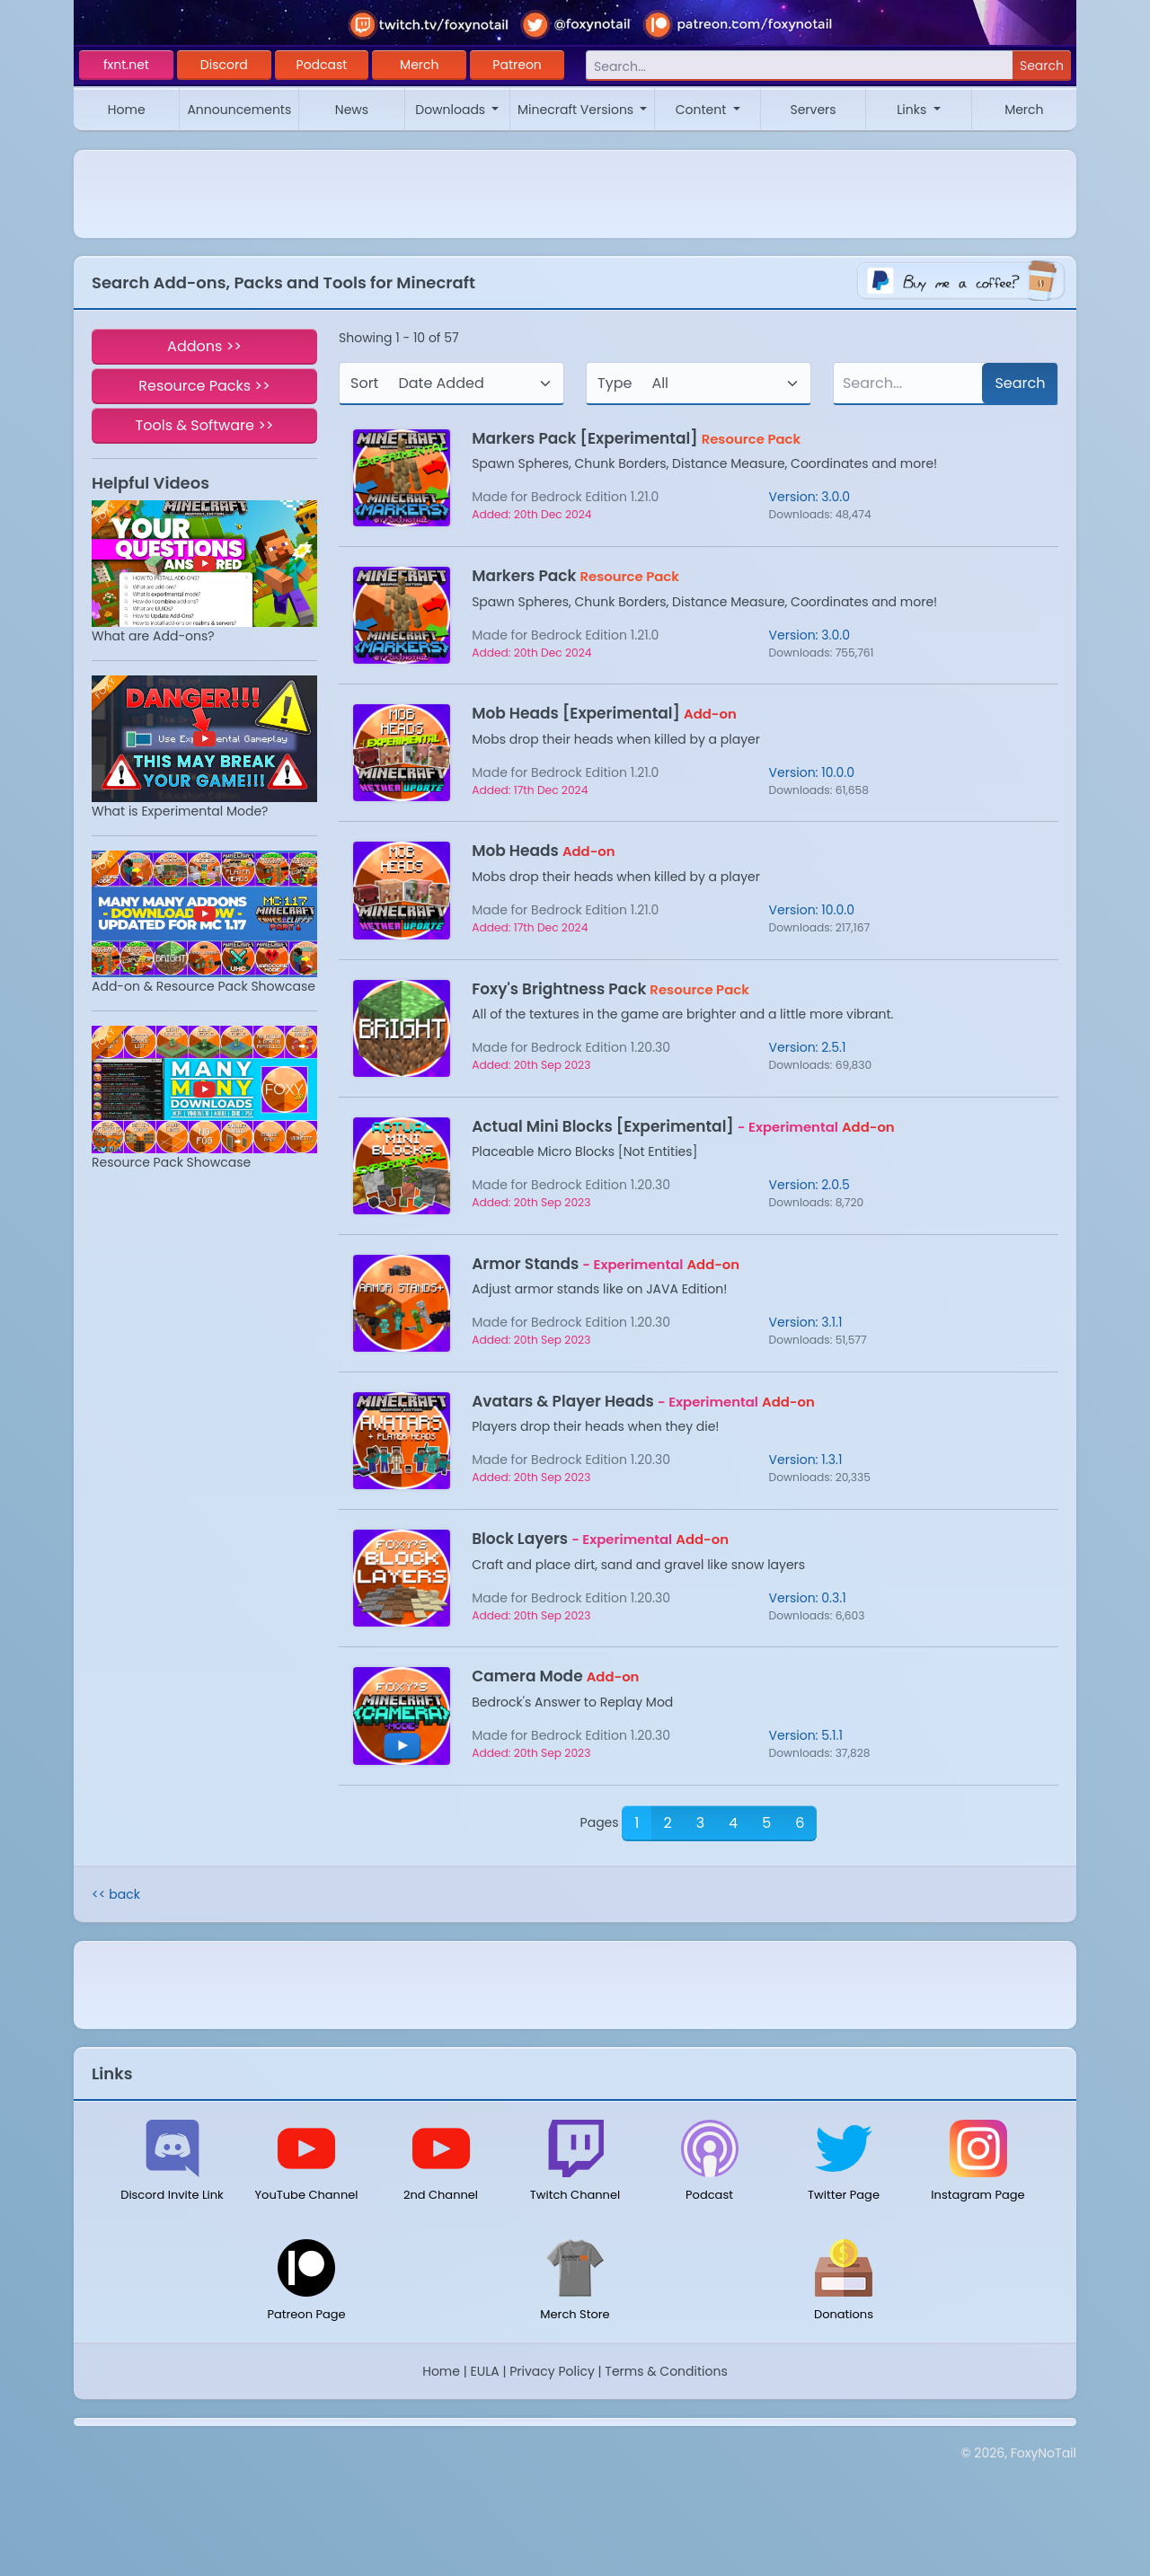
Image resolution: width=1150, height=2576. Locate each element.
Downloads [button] (452, 110)
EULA (485, 2371)
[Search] (799, 66)
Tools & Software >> (205, 425)
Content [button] (703, 110)
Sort (364, 383)
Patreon (517, 65)
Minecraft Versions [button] (577, 110)
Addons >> (204, 346)
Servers (813, 110)
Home (127, 110)
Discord (224, 65)
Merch (419, 65)
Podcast (322, 65)
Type (614, 383)
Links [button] (913, 110)
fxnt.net (126, 65)
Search (1042, 66)
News (351, 110)
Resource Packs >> (204, 385)
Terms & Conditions (666, 2371)
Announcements (239, 110)
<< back (116, 1894)
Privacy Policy (552, 2371)
